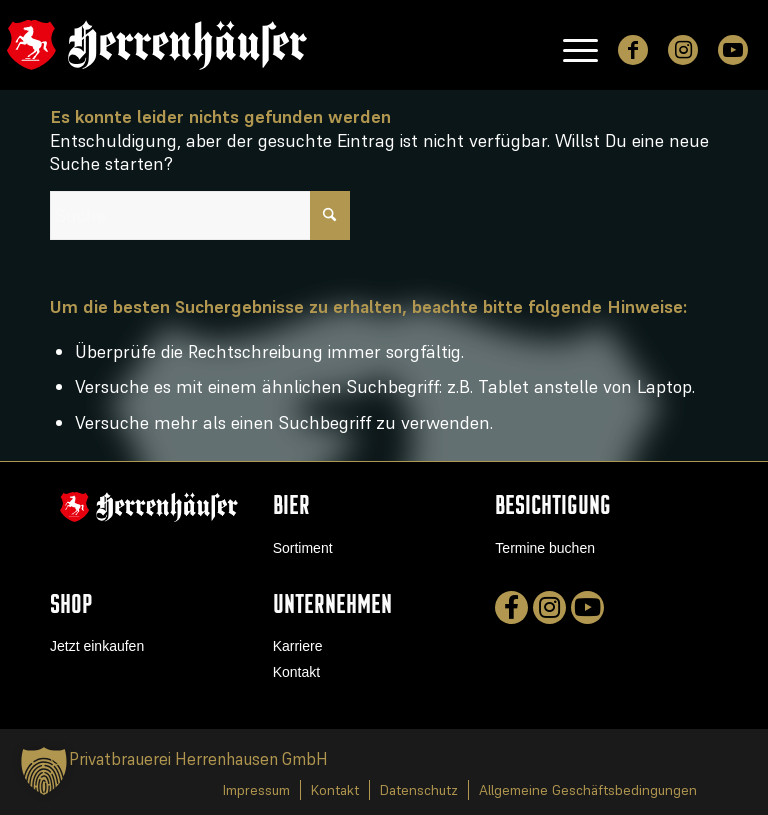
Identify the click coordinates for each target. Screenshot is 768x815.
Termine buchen (545, 548)
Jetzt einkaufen (97, 646)
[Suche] (200, 215)
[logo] (157, 45)
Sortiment (303, 548)
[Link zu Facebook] (633, 50)
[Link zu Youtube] (733, 50)
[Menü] (570, 45)
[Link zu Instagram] (683, 50)
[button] (44, 771)
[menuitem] (570, 45)
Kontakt (296, 672)
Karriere (298, 646)
